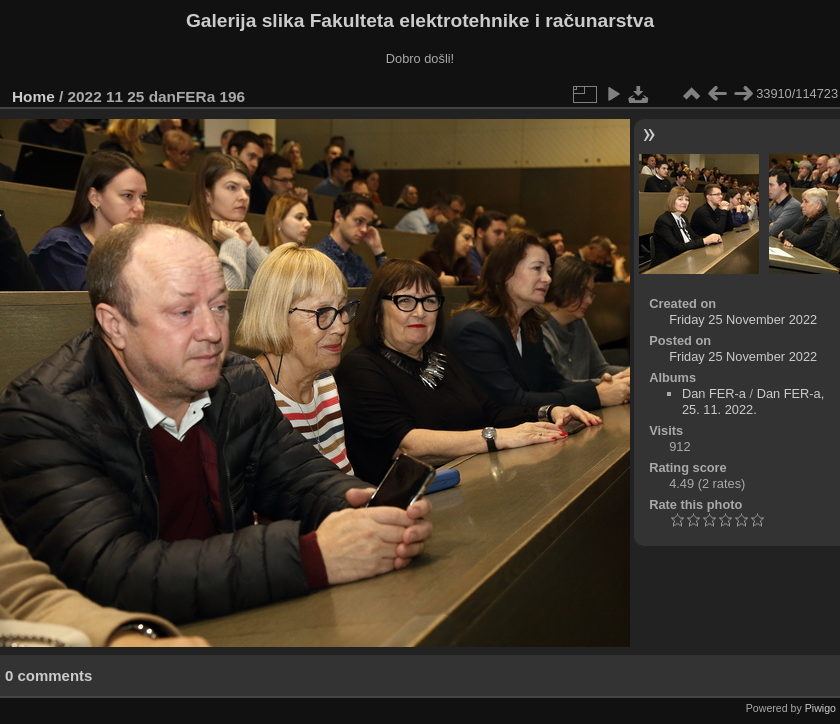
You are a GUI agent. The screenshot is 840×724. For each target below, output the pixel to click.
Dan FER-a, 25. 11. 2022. (753, 401)
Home (33, 96)
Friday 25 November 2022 (743, 319)
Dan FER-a (714, 393)
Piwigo (820, 708)
